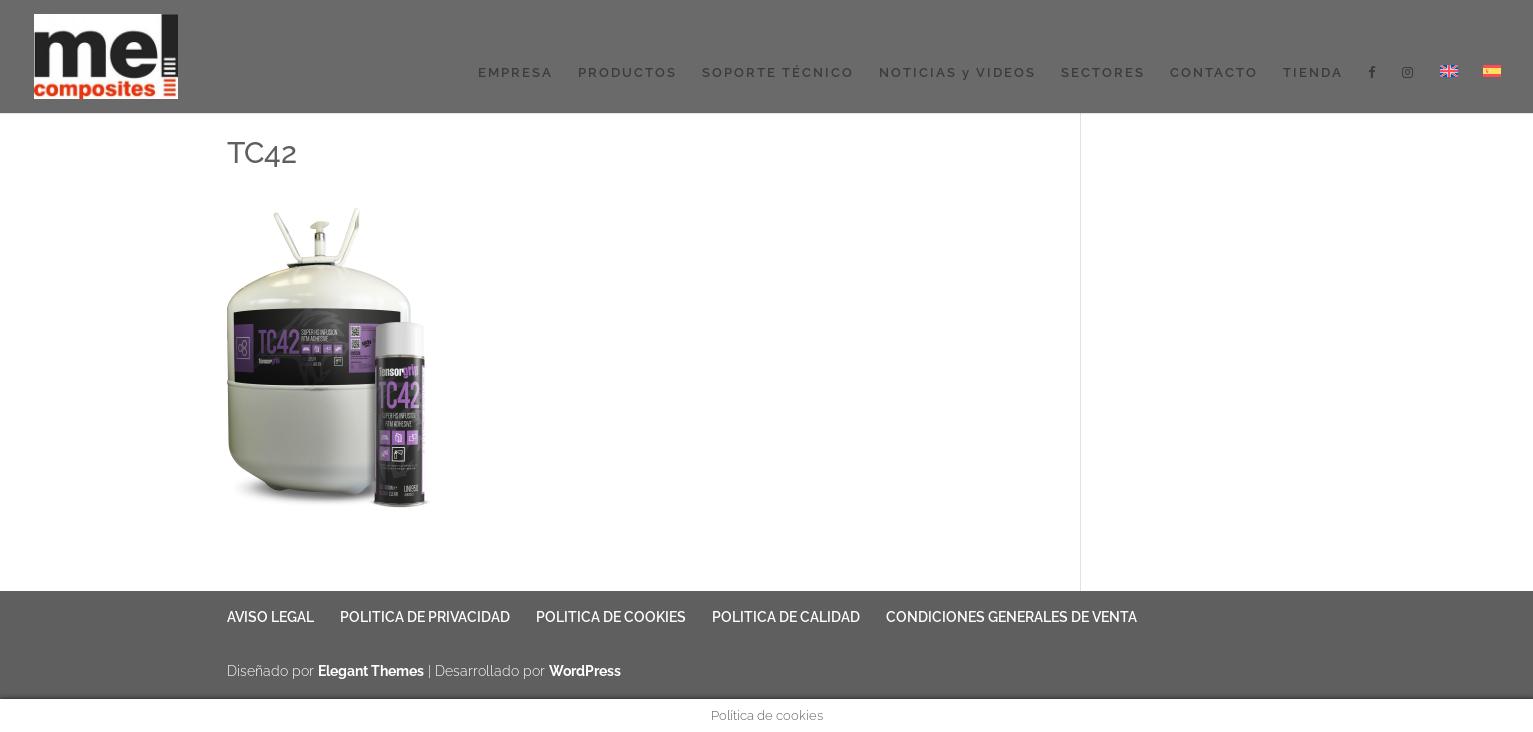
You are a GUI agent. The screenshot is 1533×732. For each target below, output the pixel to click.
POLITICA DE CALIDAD (786, 617)
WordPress (585, 671)
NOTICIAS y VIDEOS (957, 73)
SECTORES (1103, 73)
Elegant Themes (371, 671)
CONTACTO (1214, 73)
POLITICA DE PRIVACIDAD (425, 617)
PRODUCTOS (627, 73)
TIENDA (1313, 73)
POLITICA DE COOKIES (611, 617)
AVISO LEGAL (270, 617)
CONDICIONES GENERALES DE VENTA (1011, 617)
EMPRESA (515, 73)
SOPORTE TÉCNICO (778, 73)
